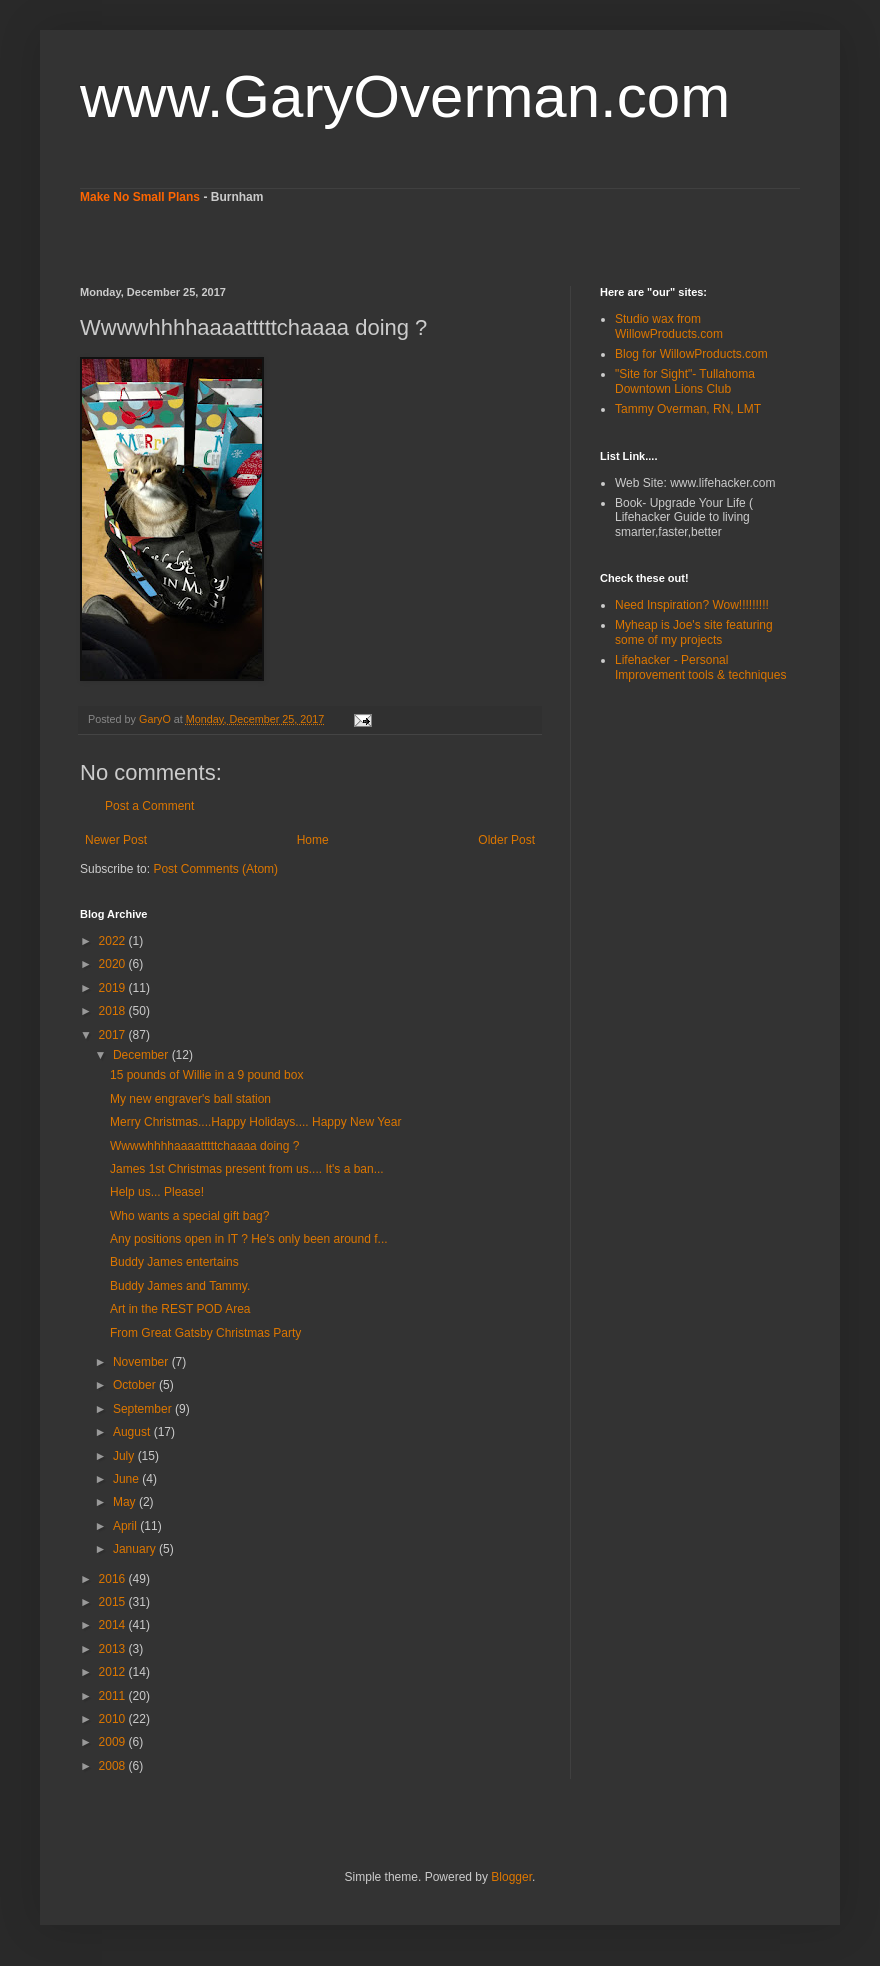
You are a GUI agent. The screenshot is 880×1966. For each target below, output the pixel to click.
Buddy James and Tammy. (180, 1286)
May (126, 1502)
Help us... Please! (157, 1192)
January (136, 1549)
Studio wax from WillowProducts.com (669, 326)
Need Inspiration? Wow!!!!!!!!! (692, 605)
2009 (114, 1742)
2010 (114, 1719)
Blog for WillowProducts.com (691, 354)
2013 (114, 1649)
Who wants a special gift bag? (189, 1216)
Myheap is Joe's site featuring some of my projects (694, 632)
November (142, 1362)
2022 (114, 941)
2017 (114, 1035)
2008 (114, 1766)
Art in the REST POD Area (180, 1309)
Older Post (506, 840)
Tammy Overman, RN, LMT (688, 409)
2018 (114, 1011)
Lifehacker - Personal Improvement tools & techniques (700, 667)
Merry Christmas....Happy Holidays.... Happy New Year (255, 1122)
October (136, 1385)
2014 (114, 1625)
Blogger (511, 1877)
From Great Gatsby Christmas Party (205, 1333)
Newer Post (116, 840)
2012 (114, 1672)
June (127, 1479)
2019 (114, 988)
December (142, 1055)
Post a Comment (149, 806)
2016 (114, 1579)
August (133, 1432)
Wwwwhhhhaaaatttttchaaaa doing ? (204, 1146)
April (126, 1526)
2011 (114, 1696)
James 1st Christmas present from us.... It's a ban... (247, 1169)
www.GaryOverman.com (405, 96)
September (144, 1409)
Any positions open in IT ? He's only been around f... (249, 1239)
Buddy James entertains (174, 1262)
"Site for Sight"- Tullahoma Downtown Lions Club (685, 381)
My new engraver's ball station (190, 1099)
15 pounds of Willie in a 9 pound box (206, 1075)
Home (313, 840)
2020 (114, 964)
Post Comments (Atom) (215, 869)
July (125, 1456)
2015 (114, 1602)
